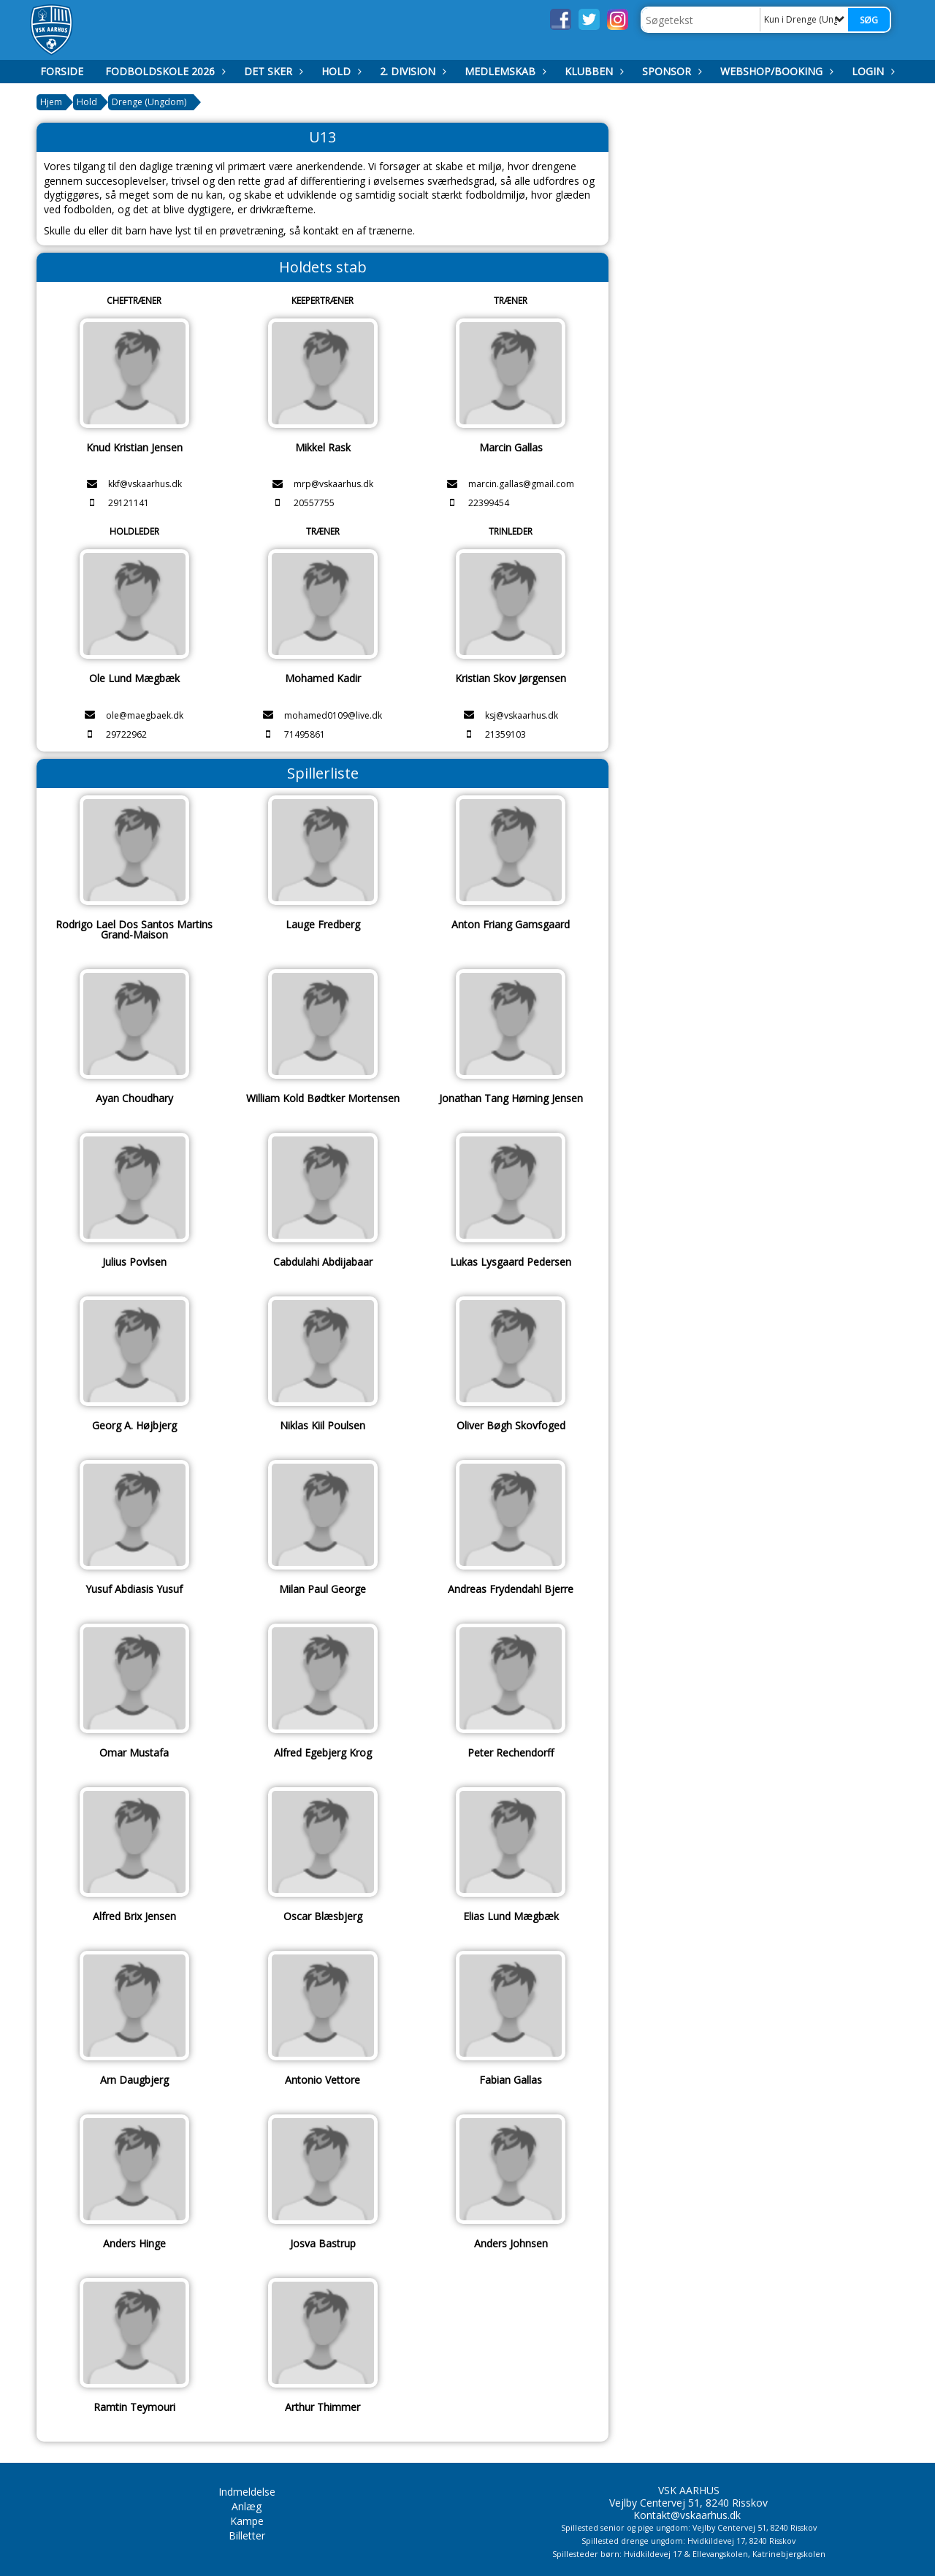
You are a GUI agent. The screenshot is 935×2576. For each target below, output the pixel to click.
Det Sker (271, 71)
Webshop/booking (775, 71)
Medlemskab (504, 71)
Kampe (247, 2521)
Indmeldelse (246, 2492)
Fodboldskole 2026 (163, 71)
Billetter (247, 2535)
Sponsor (670, 71)
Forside (61, 71)
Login (871, 71)
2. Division (411, 71)
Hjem (51, 102)
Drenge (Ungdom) (149, 102)
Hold (339, 71)
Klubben (592, 71)
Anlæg (247, 2506)
